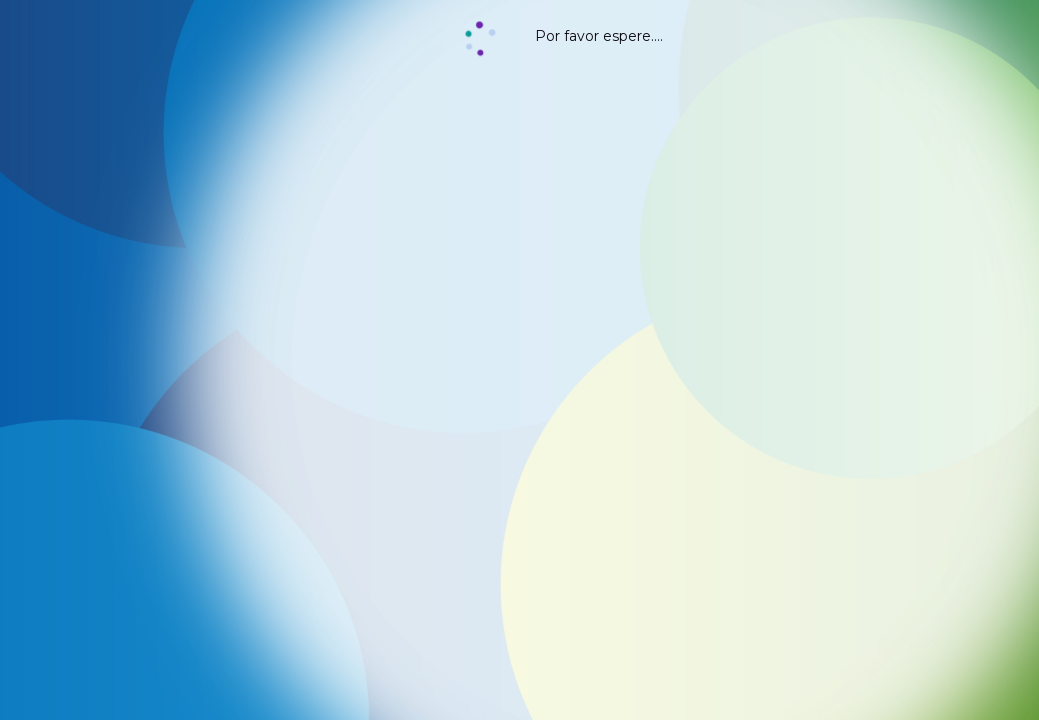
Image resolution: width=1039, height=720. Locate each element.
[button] (480, 40)
